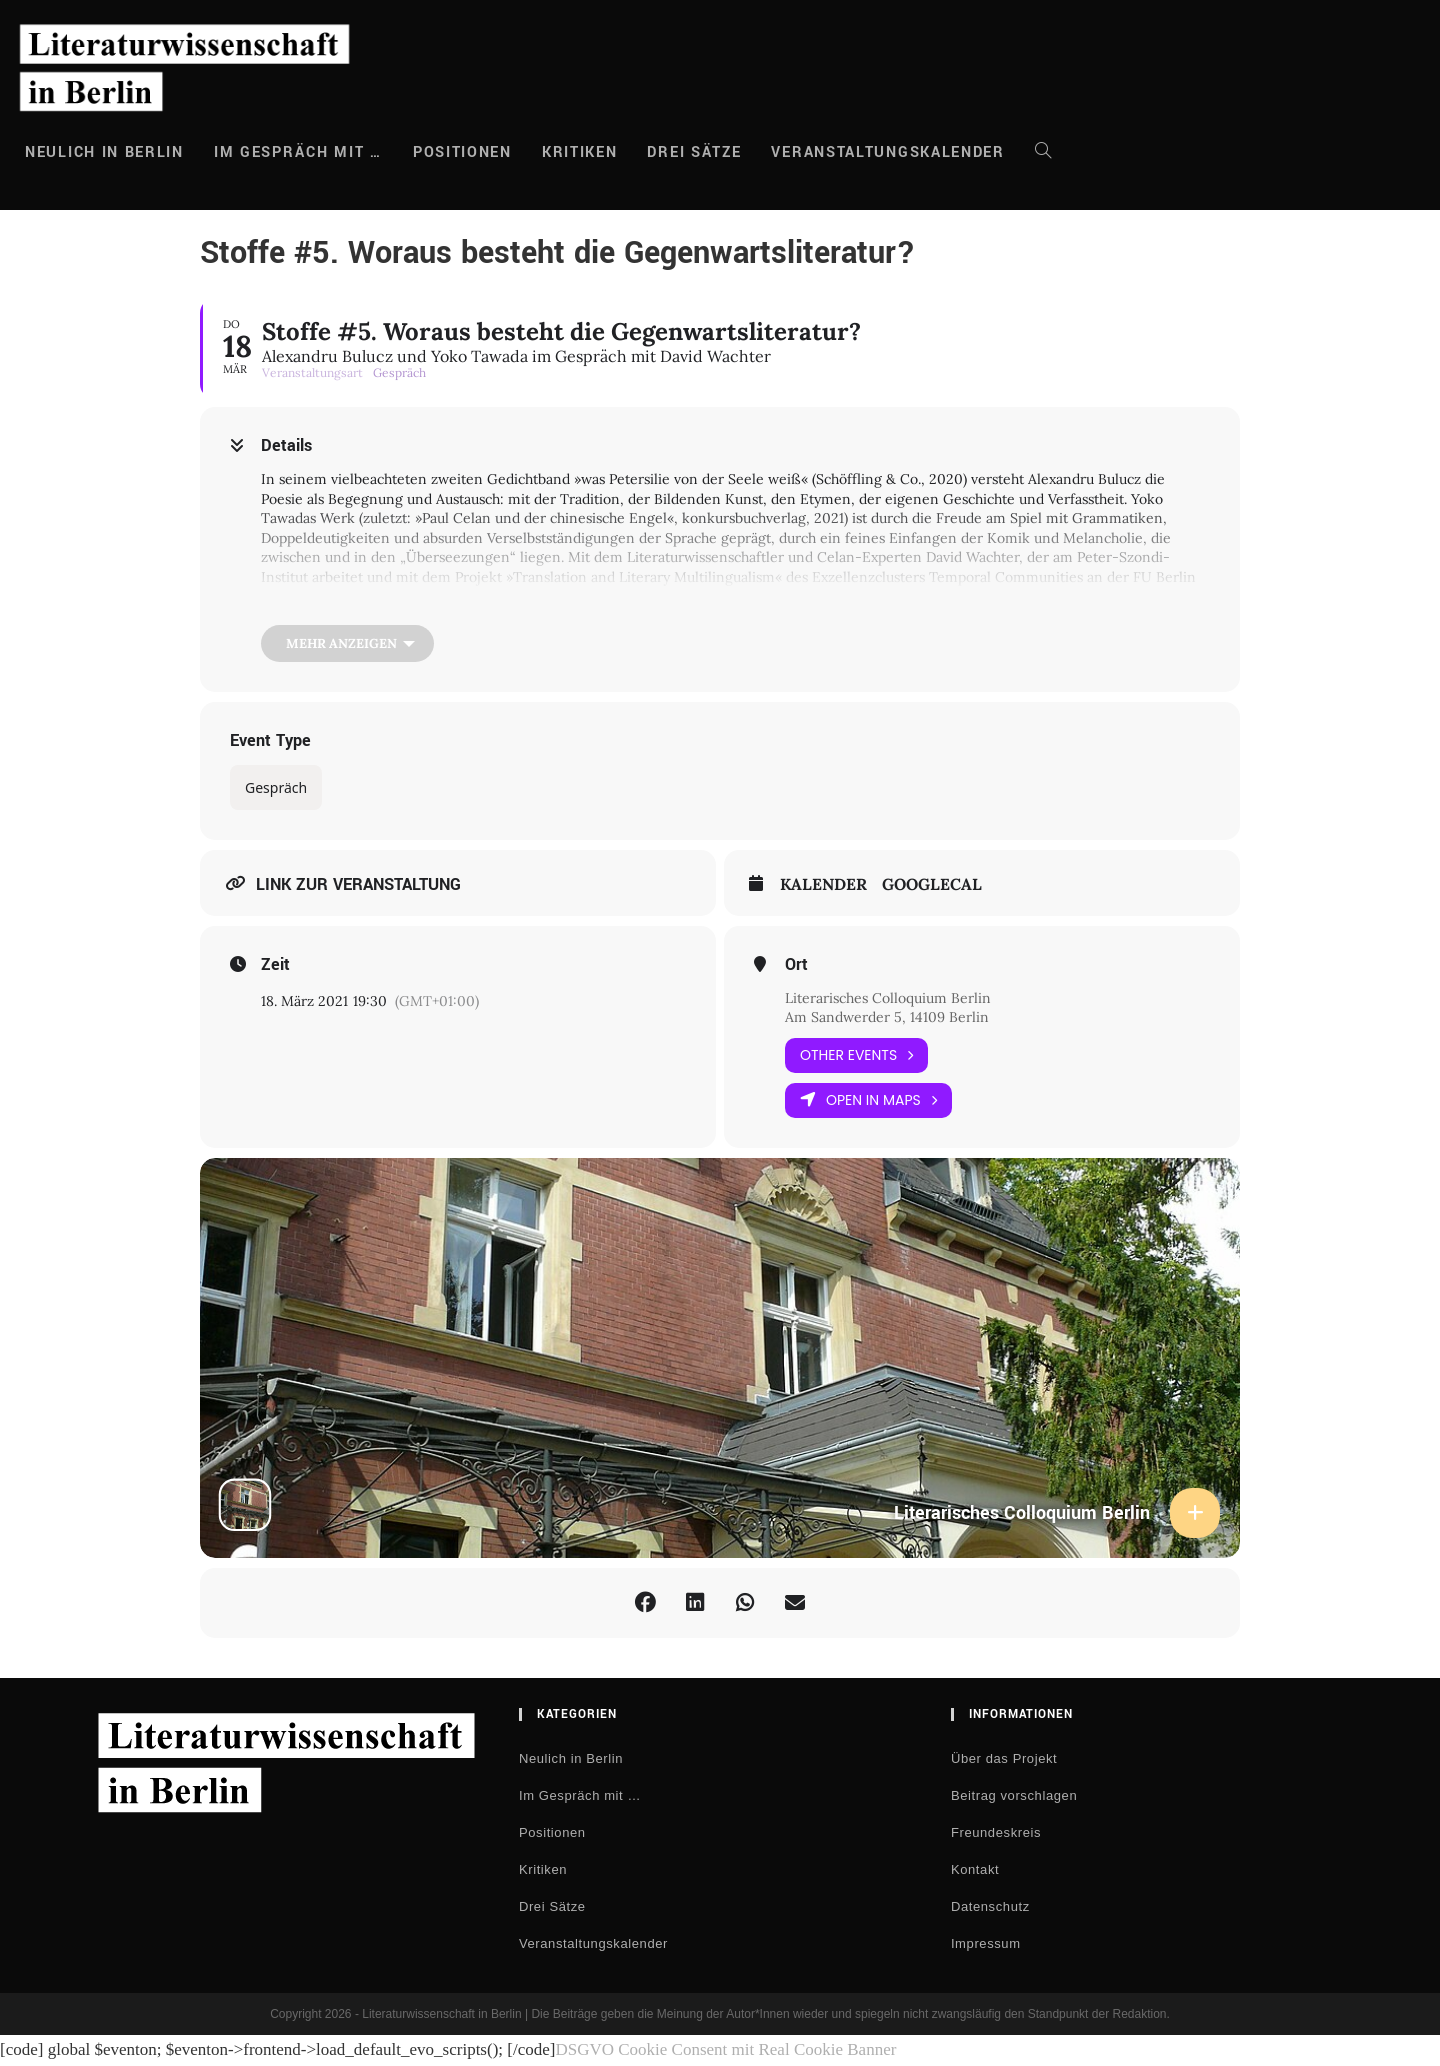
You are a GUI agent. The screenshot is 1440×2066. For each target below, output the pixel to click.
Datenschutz (990, 1906)
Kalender (823, 884)
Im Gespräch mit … (580, 1795)
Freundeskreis (996, 1832)
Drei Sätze (552, 1906)
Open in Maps (868, 1100)
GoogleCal (932, 884)
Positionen (552, 1832)
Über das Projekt (1004, 1758)
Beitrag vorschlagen (1014, 1795)
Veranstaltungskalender (593, 1943)
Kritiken (543, 1869)
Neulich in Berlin (571, 1758)
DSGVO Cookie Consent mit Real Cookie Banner (725, 2049)
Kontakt (975, 1869)
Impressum (986, 1943)
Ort (796, 965)
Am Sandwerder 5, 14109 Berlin (887, 1017)
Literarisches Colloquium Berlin (888, 998)
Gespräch (276, 787)
